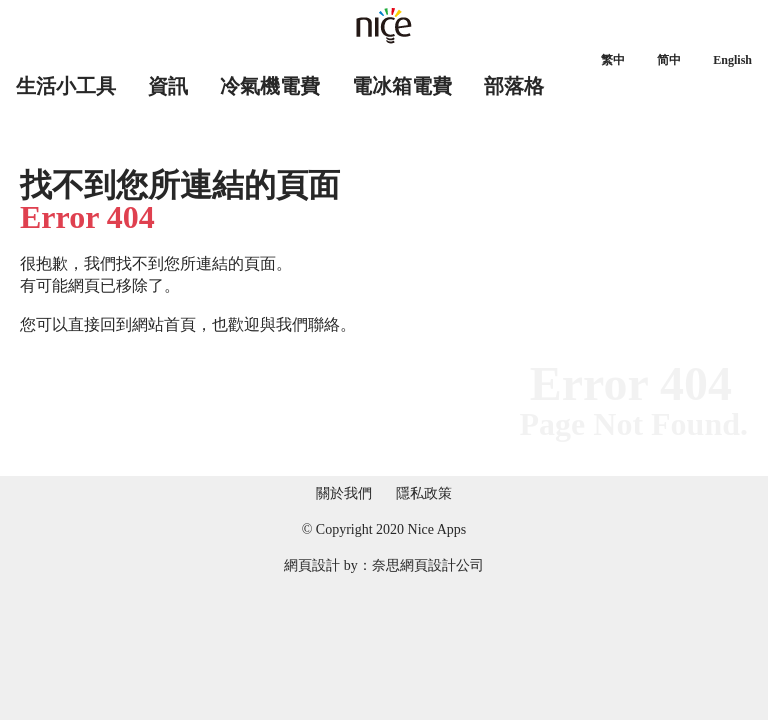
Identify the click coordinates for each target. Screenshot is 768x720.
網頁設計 (312, 565)
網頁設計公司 (442, 565)
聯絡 (324, 324)
